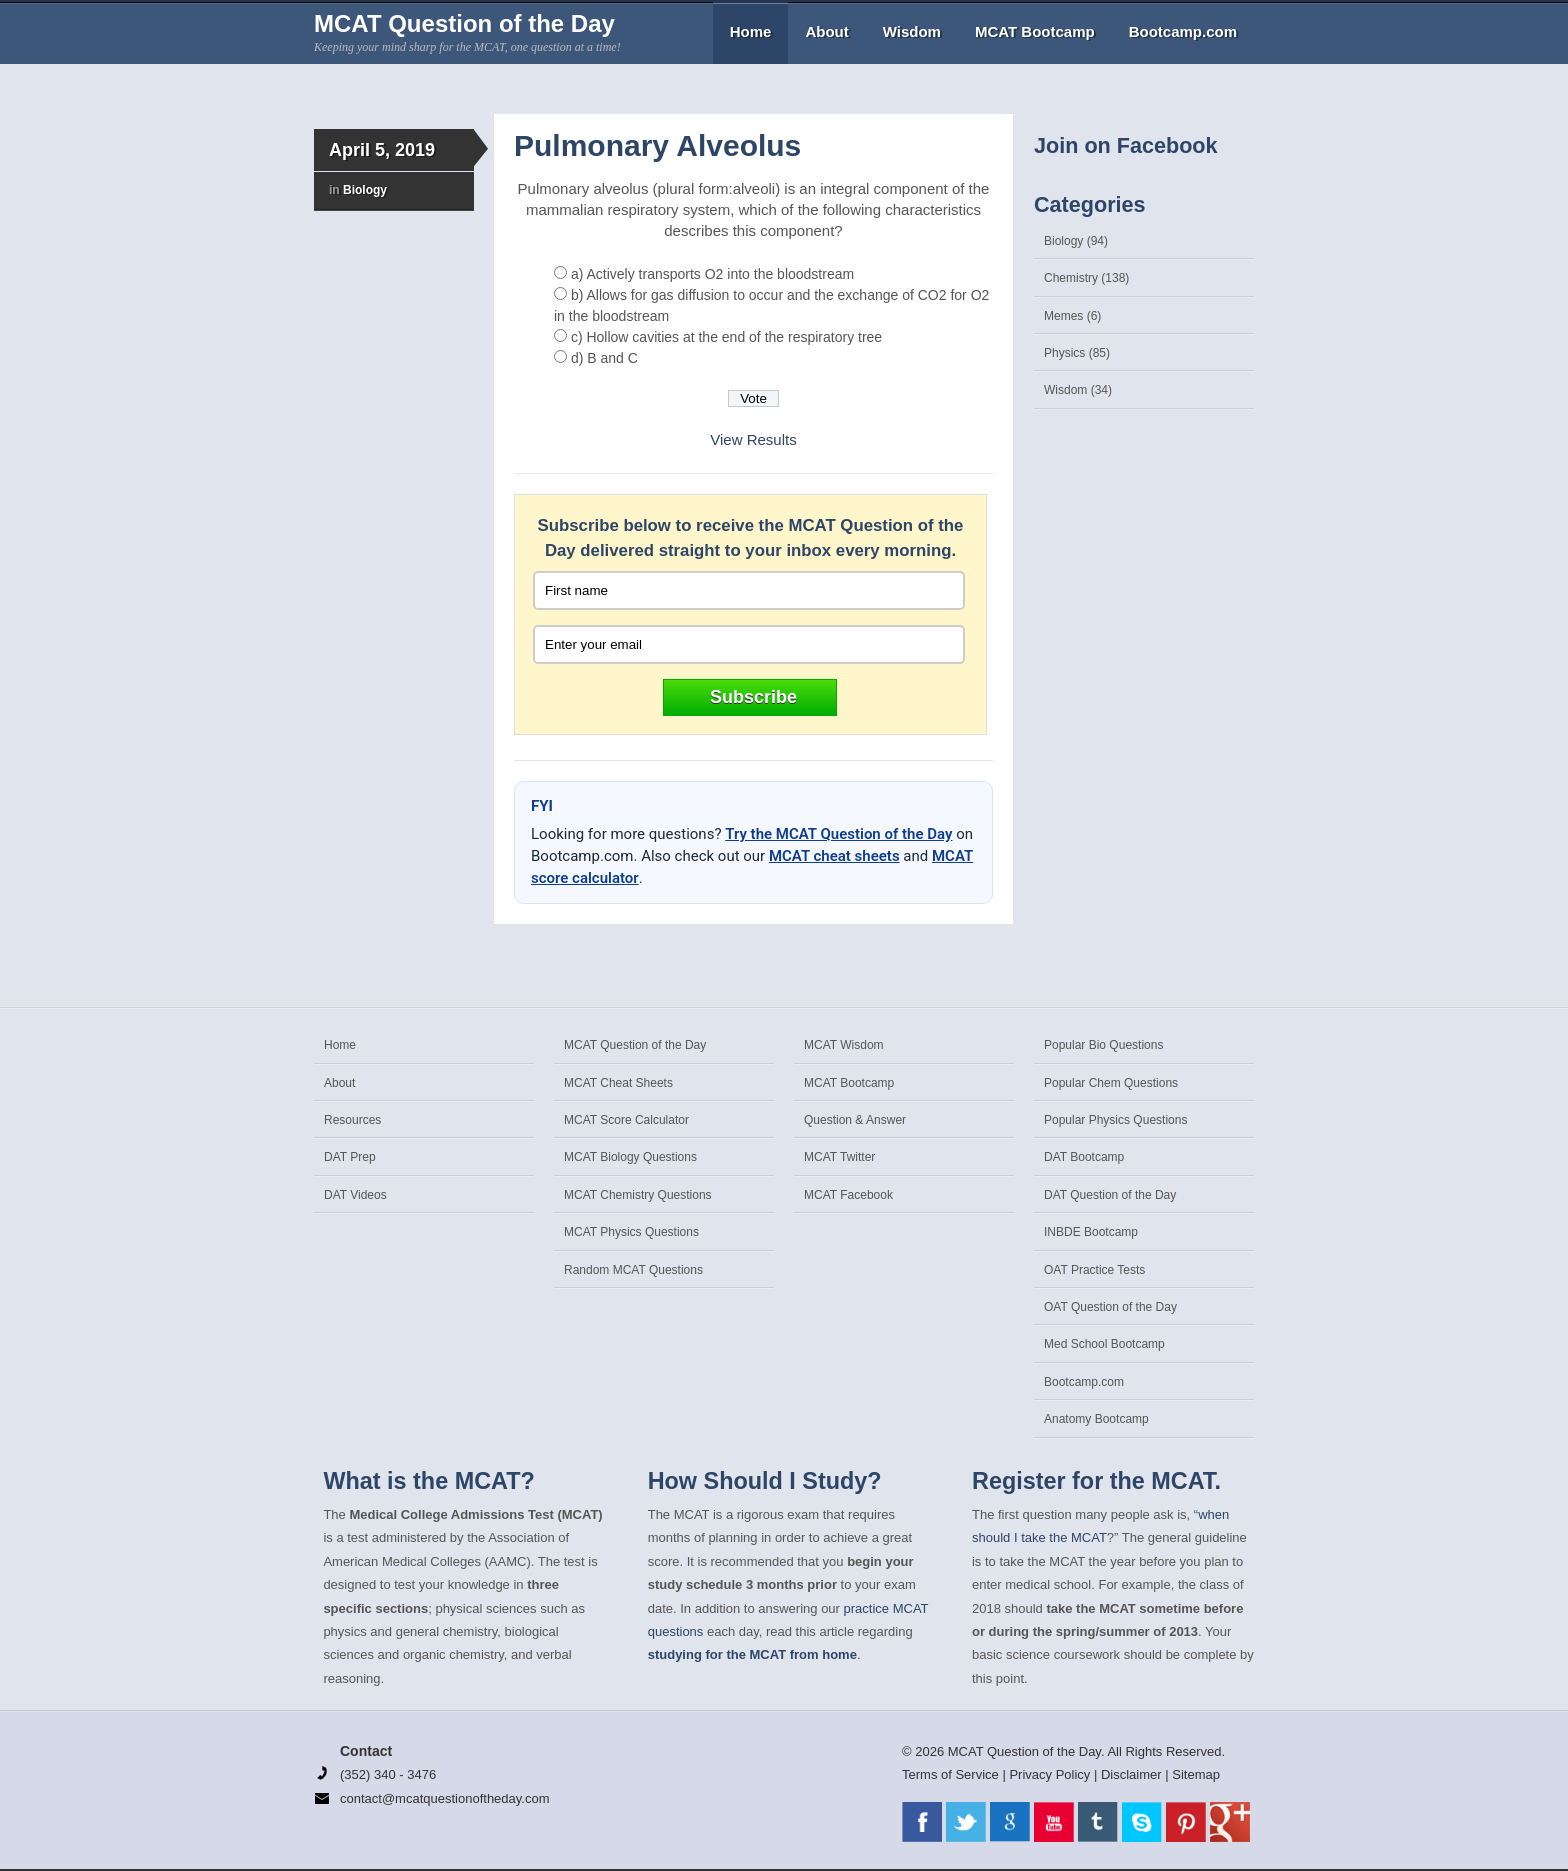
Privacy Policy (1049, 1774)
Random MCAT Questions (633, 1270)
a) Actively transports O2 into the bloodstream (712, 274)
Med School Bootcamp (1104, 1344)
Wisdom (912, 31)
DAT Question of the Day (1110, 1195)
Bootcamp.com (1183, 31)
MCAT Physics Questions (631, 1232)
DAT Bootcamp (1084, 1157)
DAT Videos (355, 1195)
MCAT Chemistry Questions (638, 1195)
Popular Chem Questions (1111, 1083)
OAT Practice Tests (1094, 1270)
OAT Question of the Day (1110, 1307)
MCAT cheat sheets (834, 856)
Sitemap (1196, 1774)
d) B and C (604, 358)
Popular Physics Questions (1115, 1120)
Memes (1063, 316)
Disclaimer (1131, 1774)
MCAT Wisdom (844, 1045)
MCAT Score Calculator (626, 1120)
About (826, 31)
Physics (1064, 353)
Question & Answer (855, 1120)
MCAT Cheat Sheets (618, 1083)
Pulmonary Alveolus (657, 145)
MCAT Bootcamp (1035, 31)
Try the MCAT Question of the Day (838, 834)
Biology (365, 190)
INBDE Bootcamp (1091, 1232)
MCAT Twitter (839, 1157)
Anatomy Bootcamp (1096, 1419)
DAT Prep (350, 1157)
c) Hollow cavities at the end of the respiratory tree (726, 337)
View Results (753, 439)
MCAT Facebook (848, 1195)
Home (751, 31)
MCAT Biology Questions (630, 1157)
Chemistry (1071, 278)
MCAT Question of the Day (464, 23)
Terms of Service (950, 1774)
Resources (352, 1120)
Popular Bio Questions (1103, 1045)
